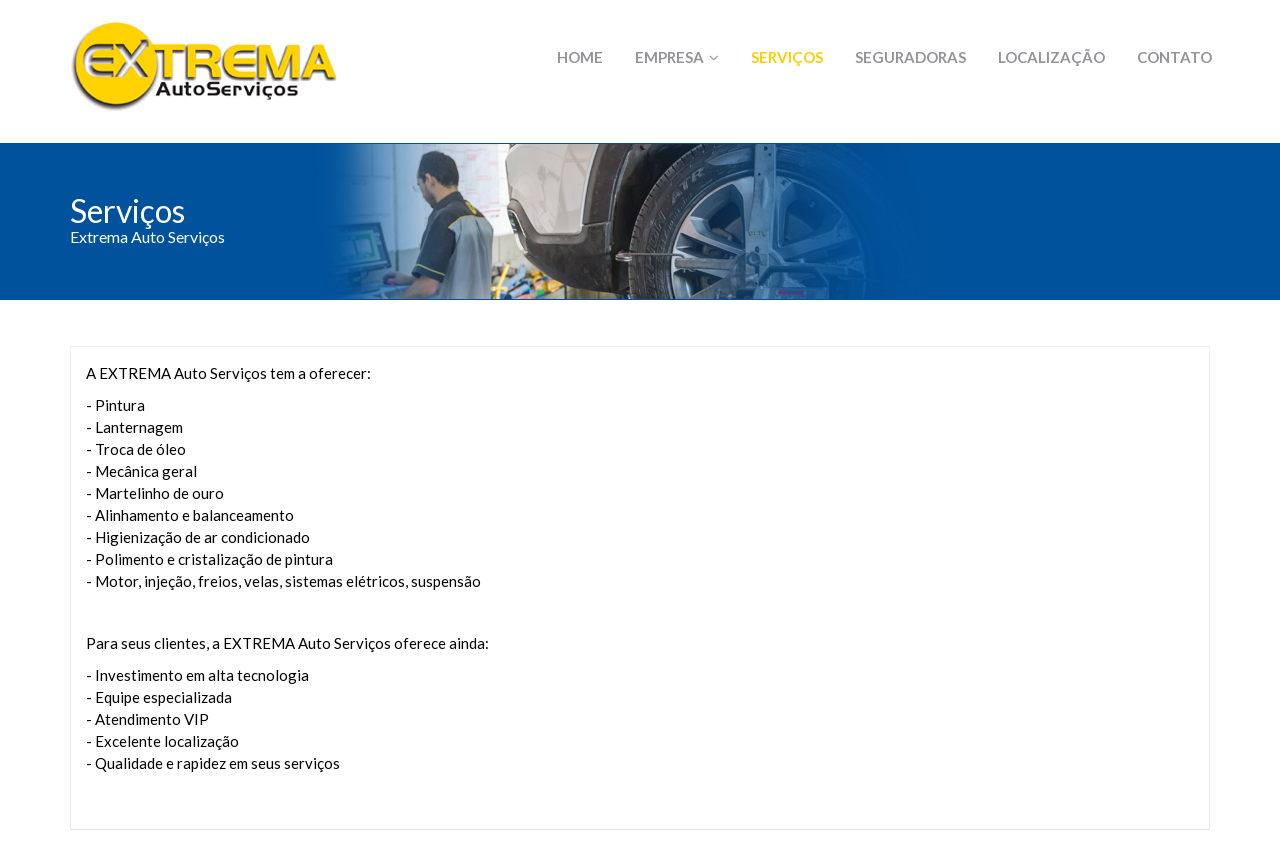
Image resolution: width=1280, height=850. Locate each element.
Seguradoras (910, 57)
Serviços (787, 57)
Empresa (677, 57)
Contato (1174, 57)
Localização (1051, 57)
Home (580, 57)
